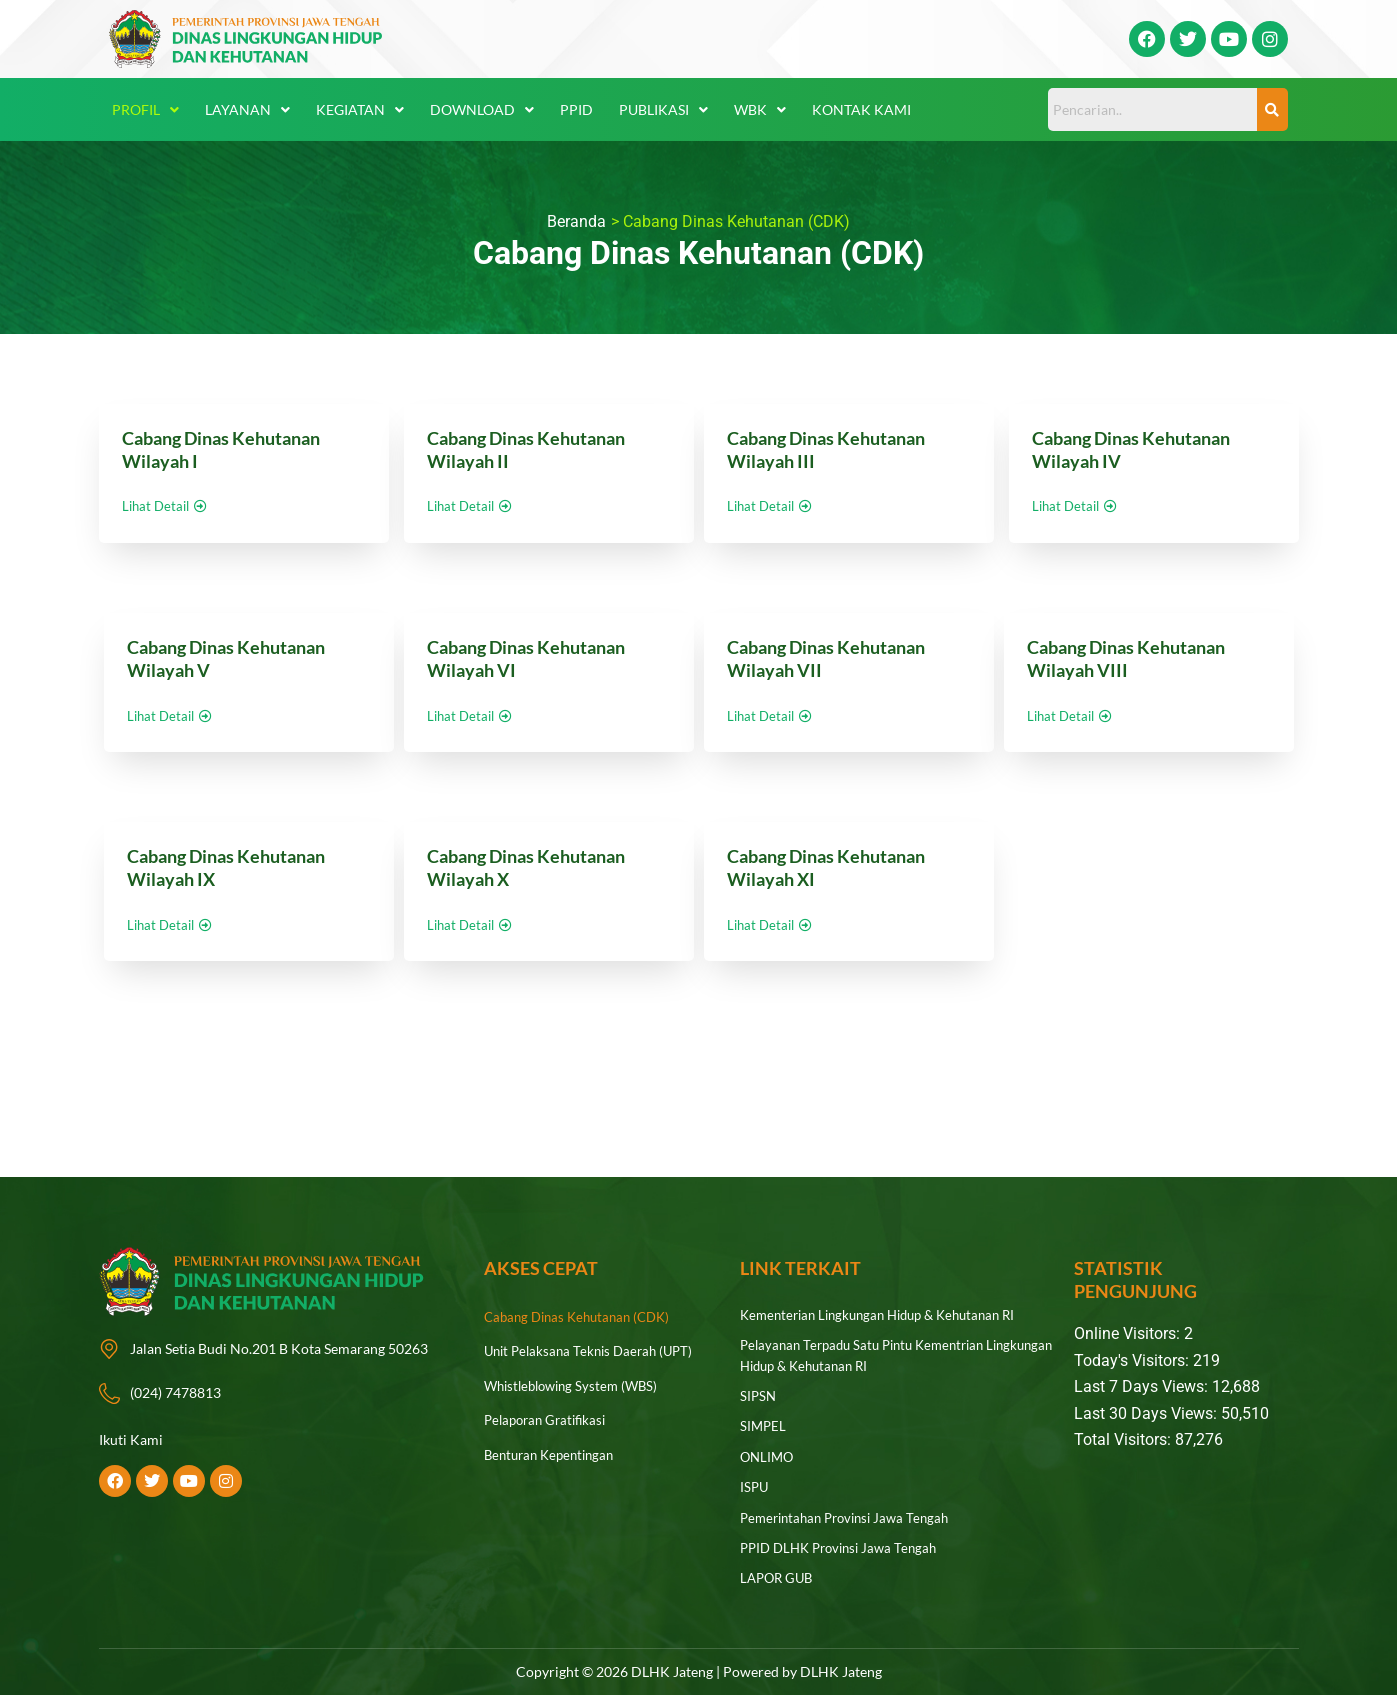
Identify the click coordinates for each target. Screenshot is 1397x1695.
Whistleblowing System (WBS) (577, 1387)
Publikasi (663, 109)
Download (482, 109)
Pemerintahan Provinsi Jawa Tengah (852, 1509)
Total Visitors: (1124, 1439)
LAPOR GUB (779, 1567)
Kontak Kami (861, 109)
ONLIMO (768, 1451)
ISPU (755, 1480)
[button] (145, 110)
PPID (576, 109)
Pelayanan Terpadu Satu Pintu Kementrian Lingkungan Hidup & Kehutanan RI (871, 1354)
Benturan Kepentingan (554, 1457)
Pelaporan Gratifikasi (549, 1422)
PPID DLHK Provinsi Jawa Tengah (845, 1538)
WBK (760, 109)
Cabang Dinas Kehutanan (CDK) (583, 1317)
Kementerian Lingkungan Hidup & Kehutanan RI (888, 1314)
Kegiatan (360, 109)
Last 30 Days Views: (1147, 1413)
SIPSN (759, 1393)
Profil (145, 109)
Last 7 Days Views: (1143, 1386)
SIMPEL (764, 1422)
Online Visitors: (1129, 1333)
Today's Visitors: (1133, 1360)
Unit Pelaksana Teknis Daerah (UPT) (594, 1352)
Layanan (247, 109)
